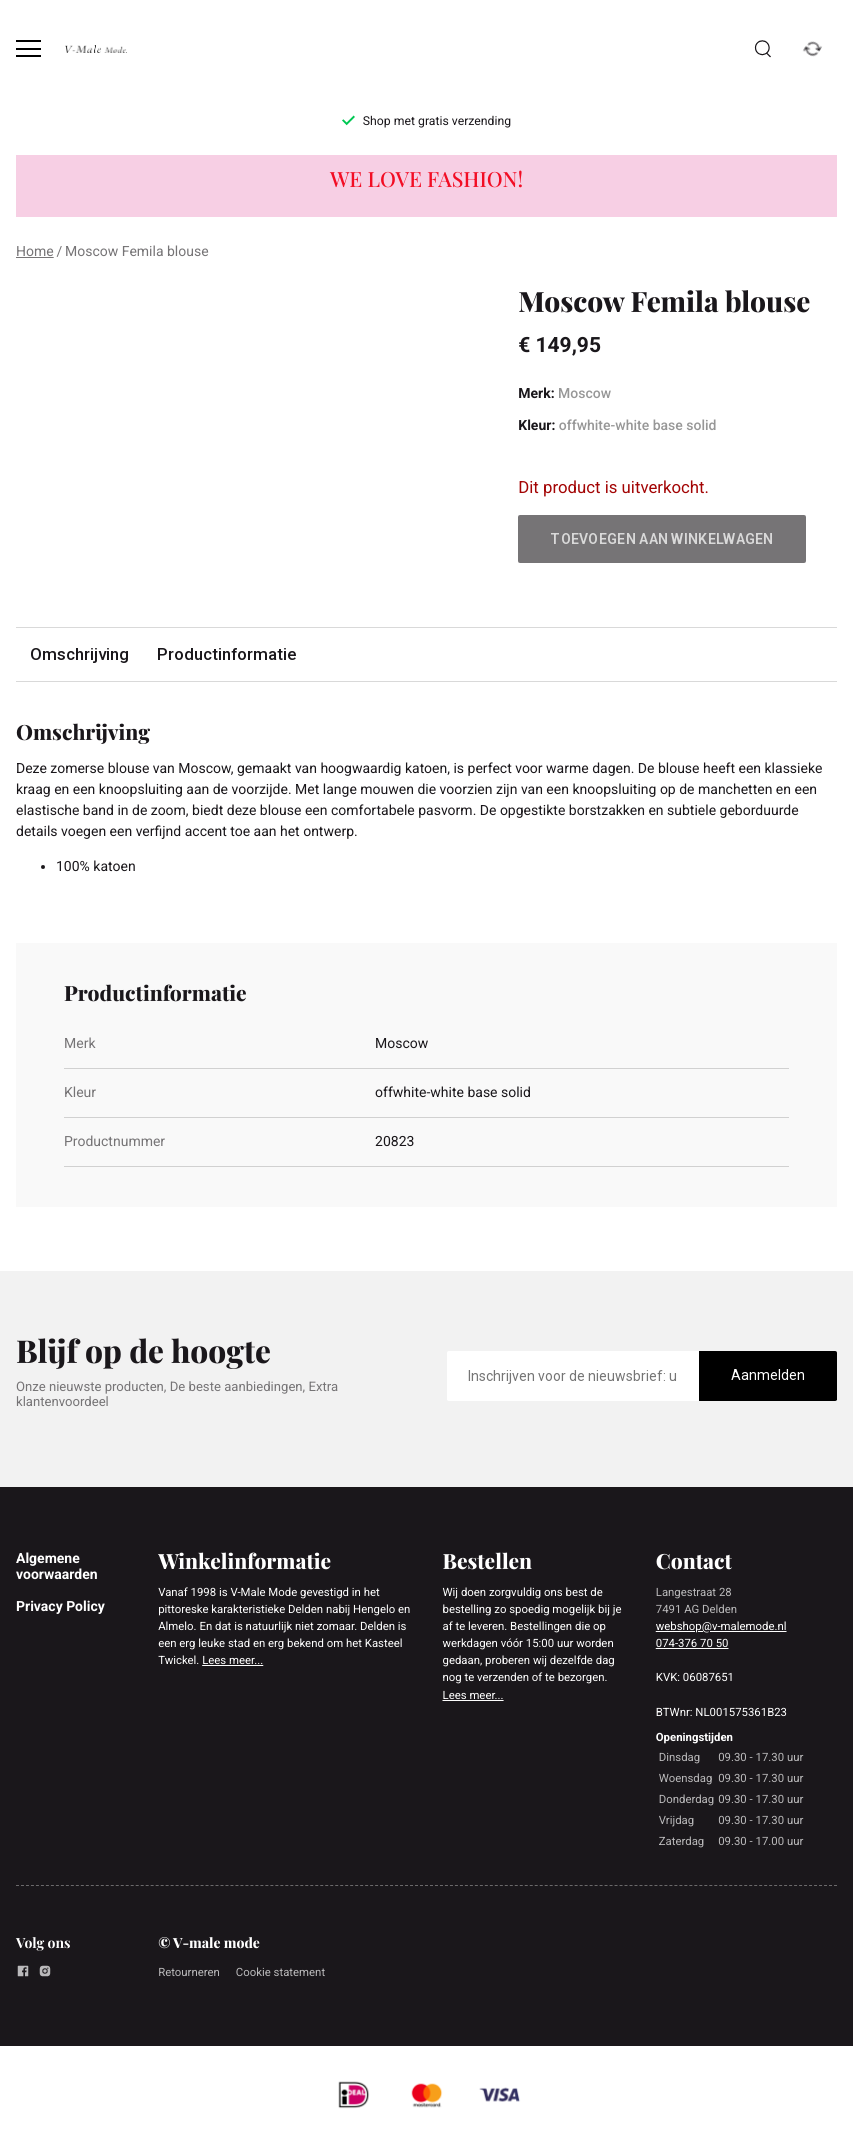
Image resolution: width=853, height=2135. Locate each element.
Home (35, 252)
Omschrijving (79, 654)
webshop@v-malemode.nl (721, 1626)
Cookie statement (280, 1972)
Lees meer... (232, 1660)
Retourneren (189, 1972)
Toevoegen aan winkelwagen (662, 539)
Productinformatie (226, 654)
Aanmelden (768, 1375)
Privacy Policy (60, 1607)
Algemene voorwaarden (57, 1567)
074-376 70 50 (692, 1643)
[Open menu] (28, 48)
